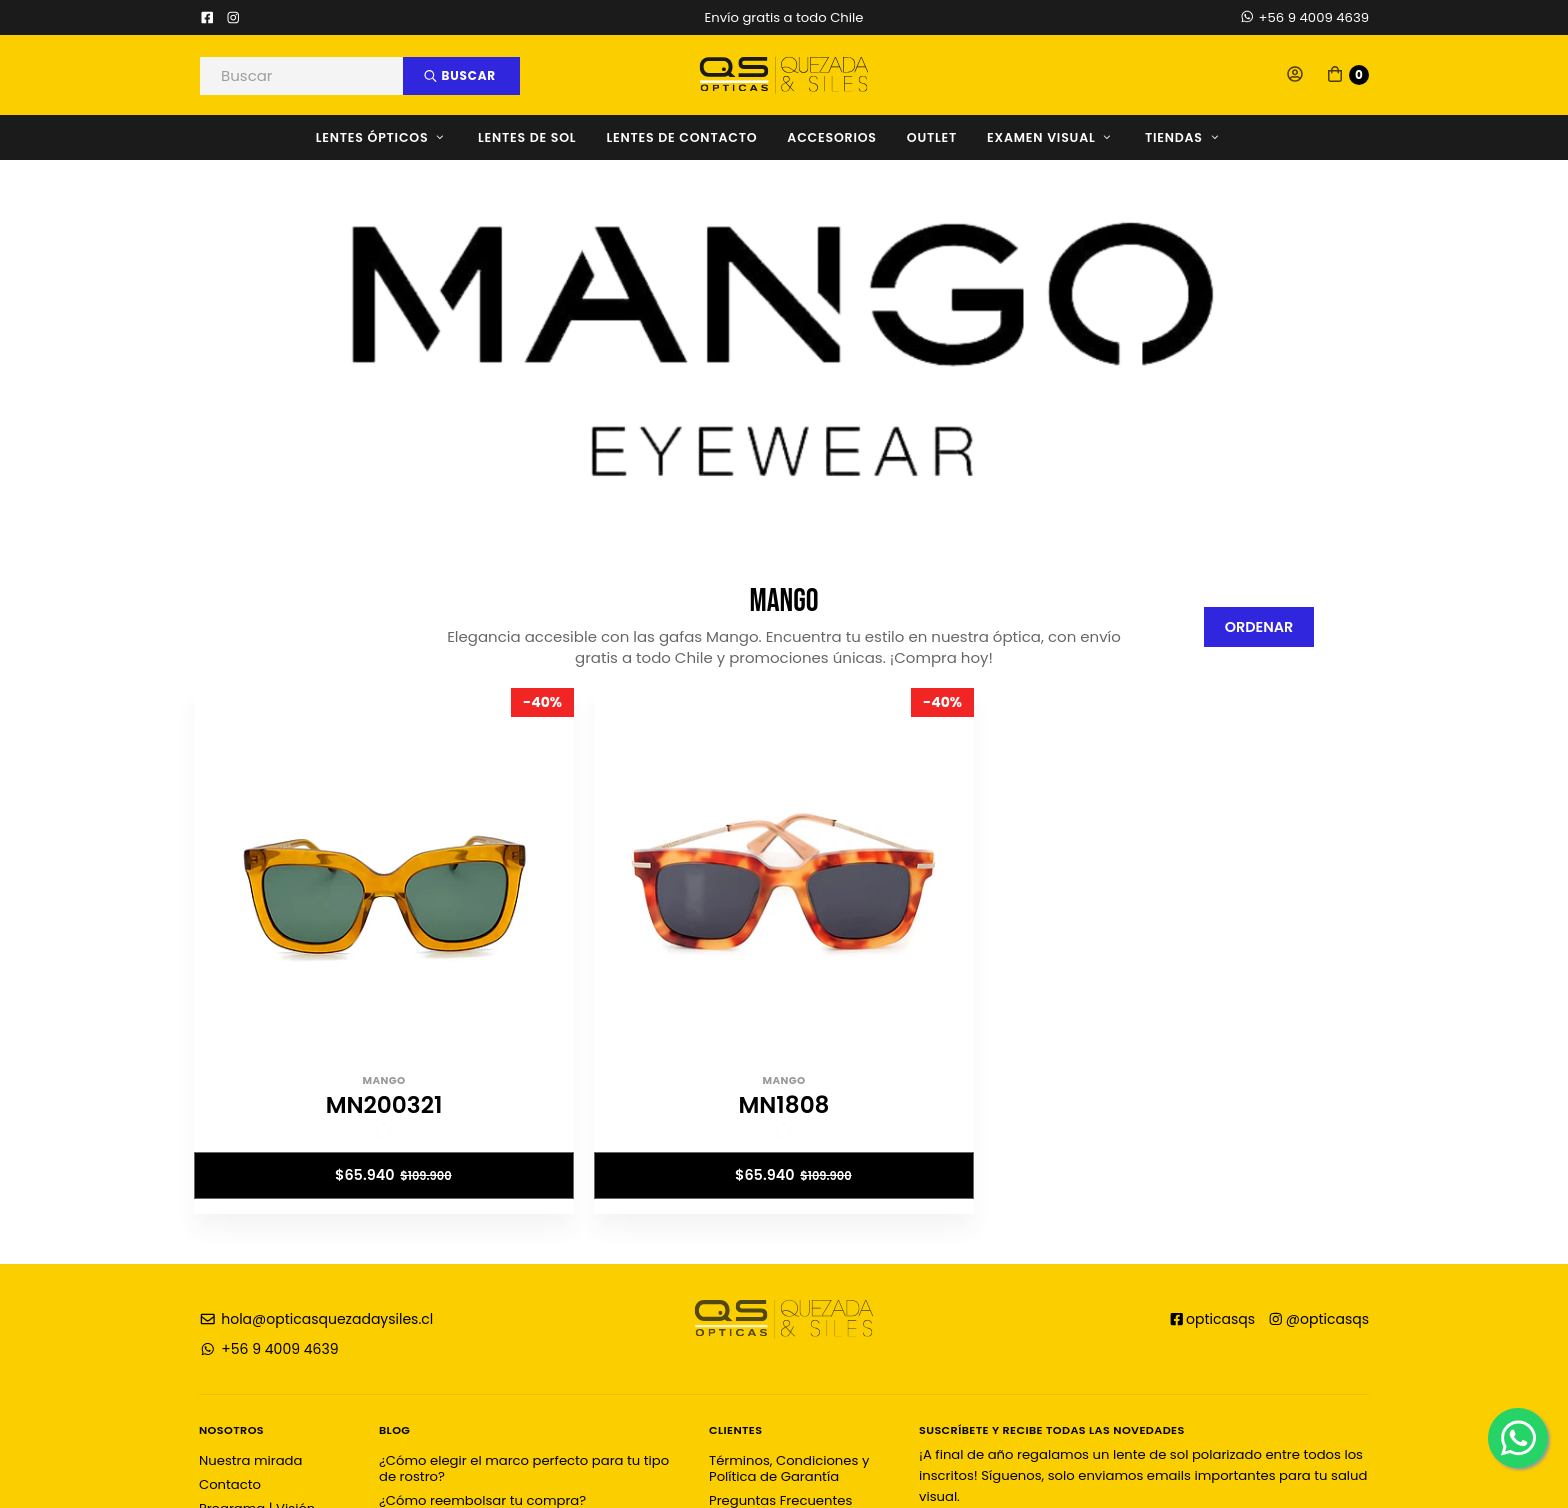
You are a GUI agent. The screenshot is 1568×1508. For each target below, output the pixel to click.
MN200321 (384, 1105)
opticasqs (1212, 1319)
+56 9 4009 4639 (1304, 17)
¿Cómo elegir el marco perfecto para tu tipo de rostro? (524, 1468)
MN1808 (783, 1105)
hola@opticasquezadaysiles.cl (316, 1319)
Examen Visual (1051, 137)
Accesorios (831, 137)
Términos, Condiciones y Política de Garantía (789, 1468)
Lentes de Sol (527, 137)
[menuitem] (397, 137)
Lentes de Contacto (681, 137)
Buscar (459, 75)
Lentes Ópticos (382, 137)
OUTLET (932, 137)
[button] (1295, 75)
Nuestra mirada (250, 1460)
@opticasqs (1318, 1319)
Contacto (230, 1484)
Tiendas (1183, 137)
